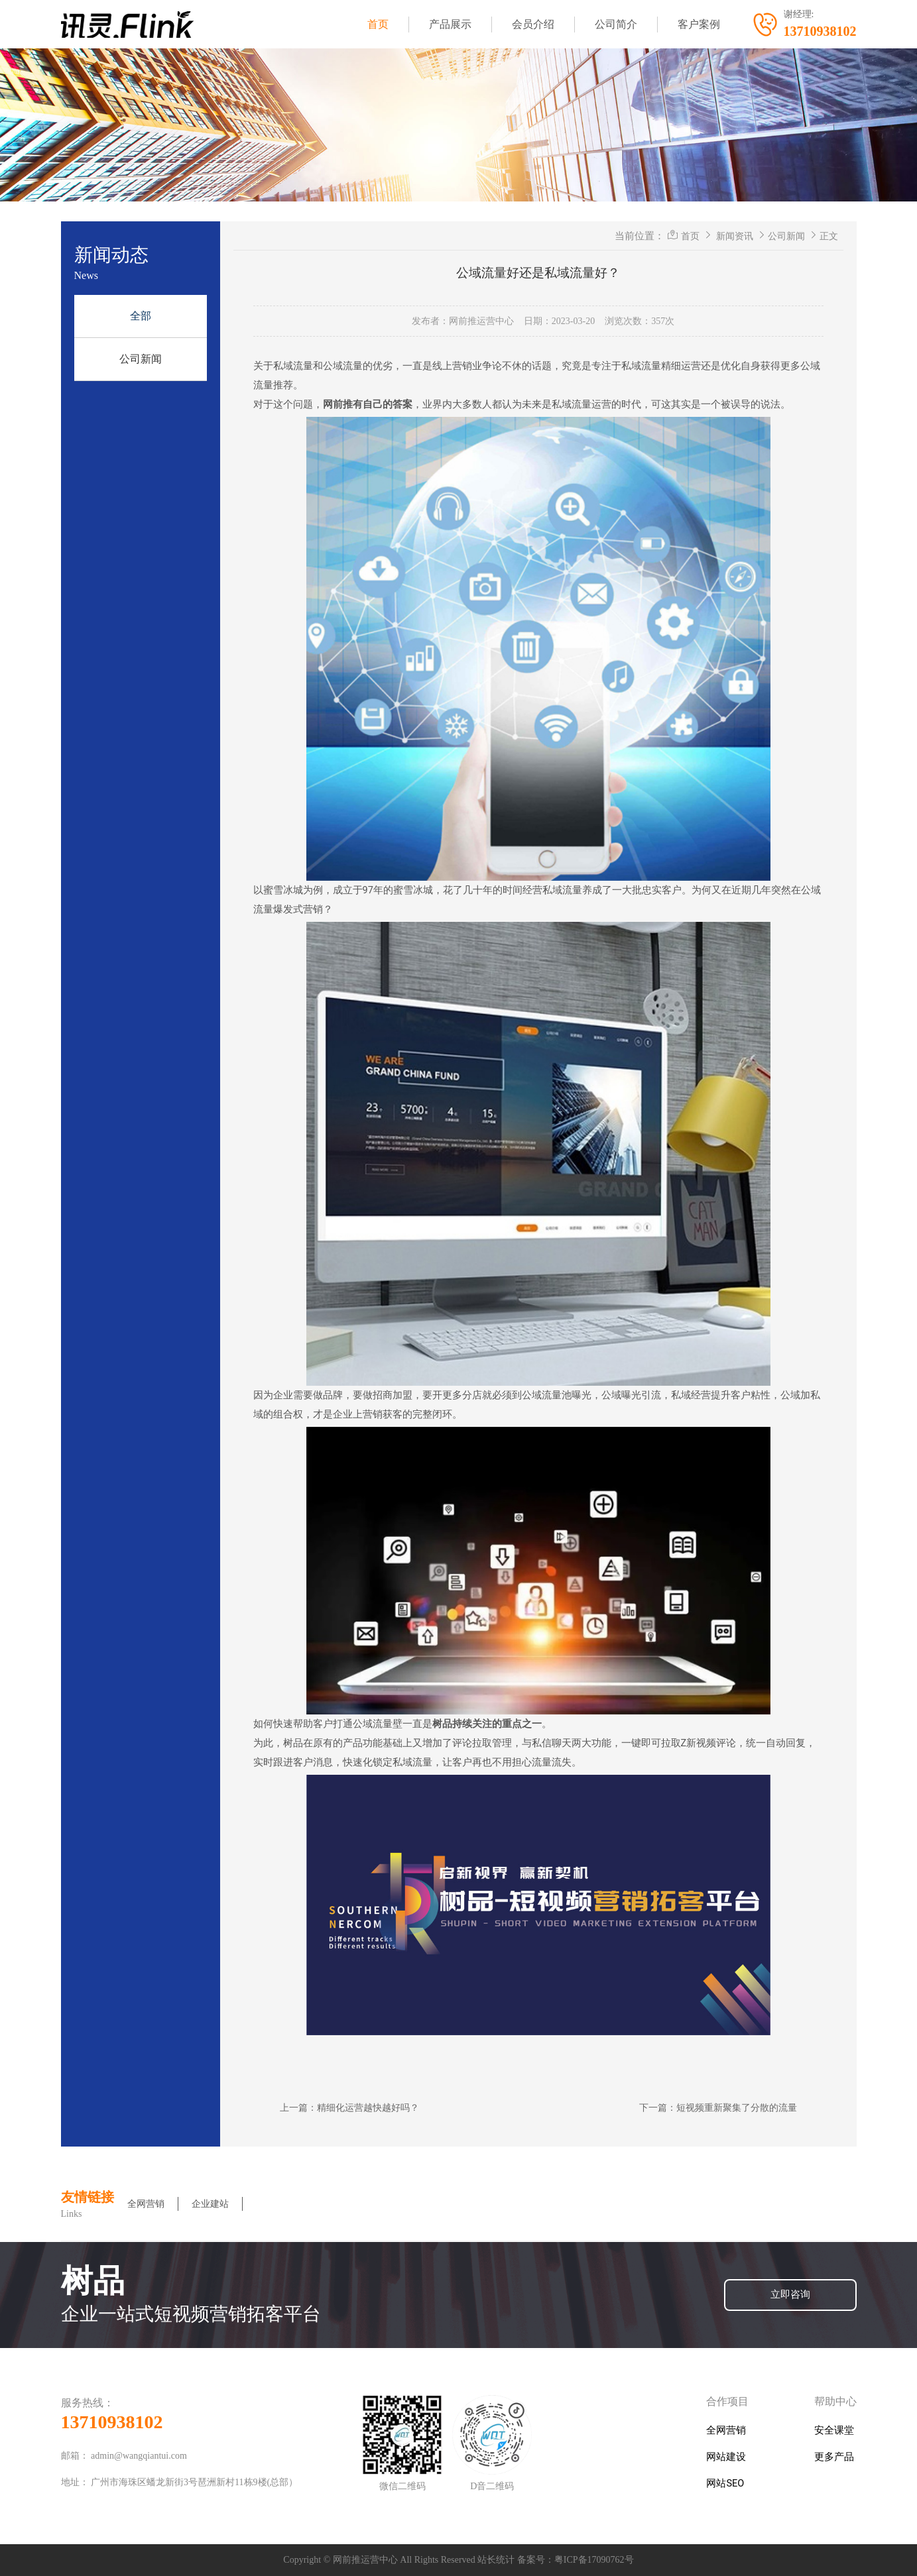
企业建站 (210, 2204)
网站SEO (725, 2483)
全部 (140, 315)
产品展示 (450, 24)
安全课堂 (834, 2430)
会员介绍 (533, 24)
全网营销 (145, 2204)
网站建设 (726, 2457)
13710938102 (112, 2422)
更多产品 (834, 2457)
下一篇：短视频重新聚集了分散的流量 (718, 2107)
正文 (829, 236)
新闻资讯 (734, 236)
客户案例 (699, 24)
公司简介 (616, 24)
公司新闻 (140, 358)
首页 (378, 24)
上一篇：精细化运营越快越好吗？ (349, 2107)
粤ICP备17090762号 (594, 2560)
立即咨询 (790, 2294)
